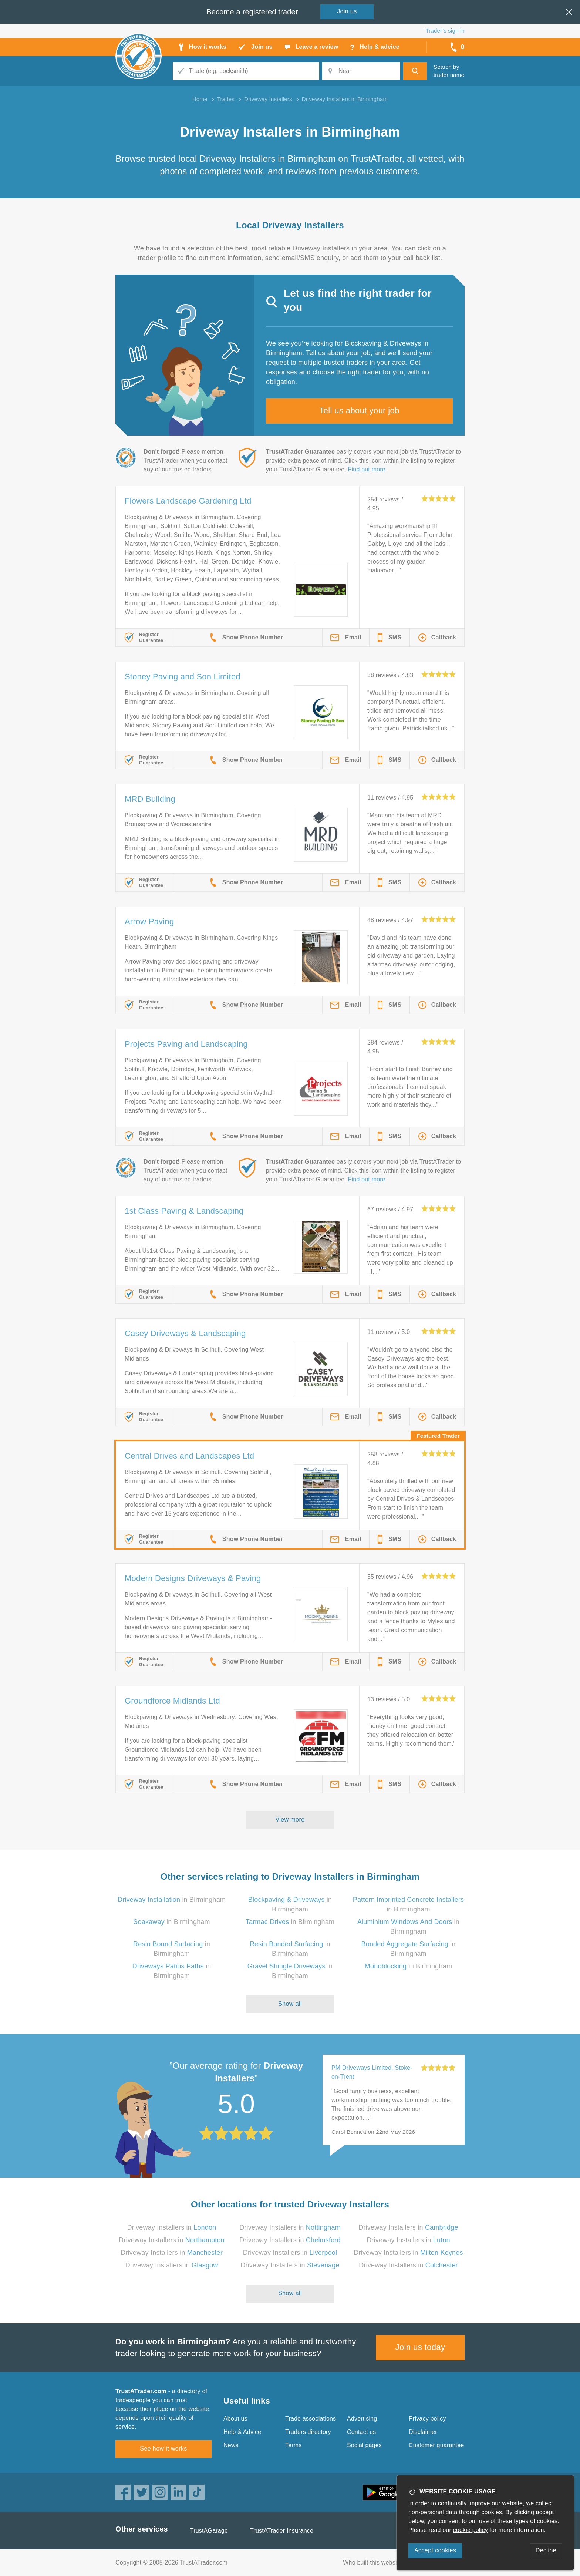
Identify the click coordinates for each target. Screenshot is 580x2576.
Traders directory (308, 2432)
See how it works (163, 2448)
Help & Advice (242, 2432)
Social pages (364, 2445)
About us (235, 2418)
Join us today (420, 2347)
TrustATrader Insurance (281, 2531)
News (231, 2445)
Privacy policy (427, 2418)
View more (290, 1819)
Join (347, 11)
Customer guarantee (436, 2445)
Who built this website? (374, 2562)
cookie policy (470, 2530)
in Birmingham (172, 1899)
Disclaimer (423, 2432)
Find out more (366, 469)
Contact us (361, 2432)
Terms (293, 2445)
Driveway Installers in (171, 2227)
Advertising (362, 2418)
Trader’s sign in (445, 30)
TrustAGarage (209, 2531)
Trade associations (310, 2418)
